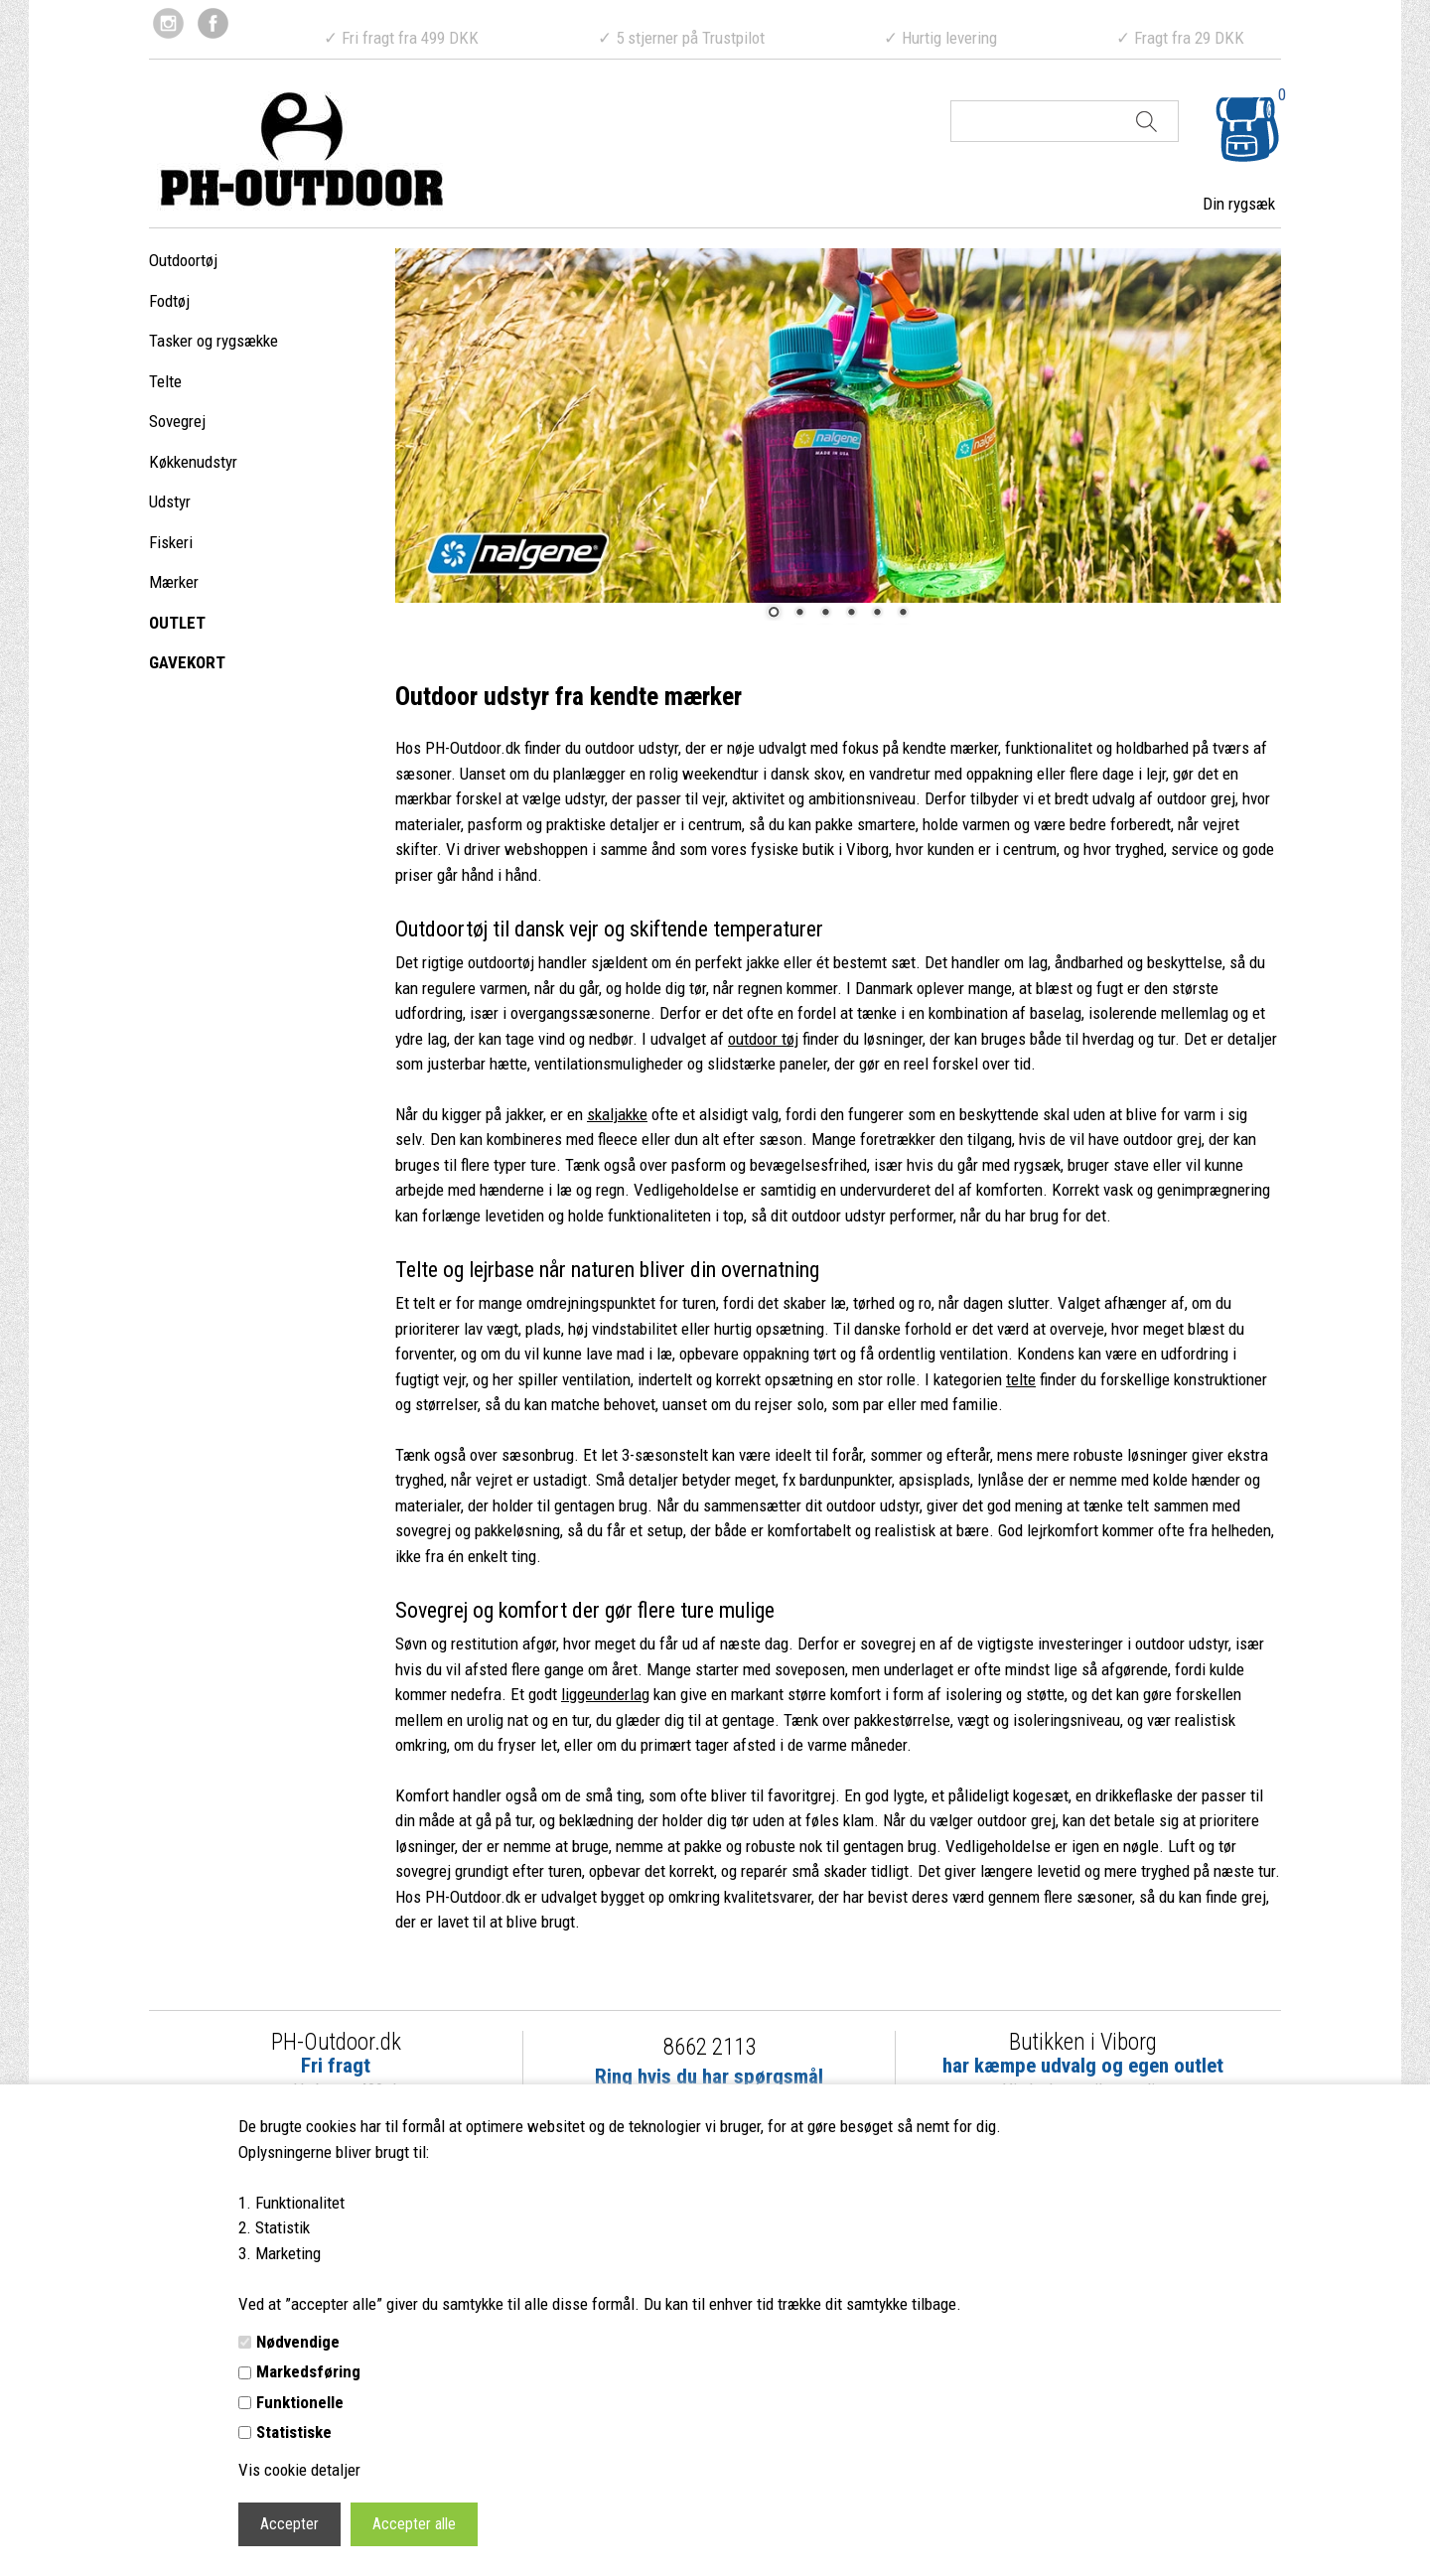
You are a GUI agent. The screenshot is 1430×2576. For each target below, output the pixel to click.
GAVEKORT (187, 662)
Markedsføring (308, 2371)
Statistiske (294, 2432)
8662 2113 (709, 2047)
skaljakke (617, 1114)
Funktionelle (300, 2402)
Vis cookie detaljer (299, 2470)
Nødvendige (298, 2342)
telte (1021, 1379)
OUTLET (177, 623)
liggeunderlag (605, 1694)
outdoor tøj (763, 1039)
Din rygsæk (1239, 204)
